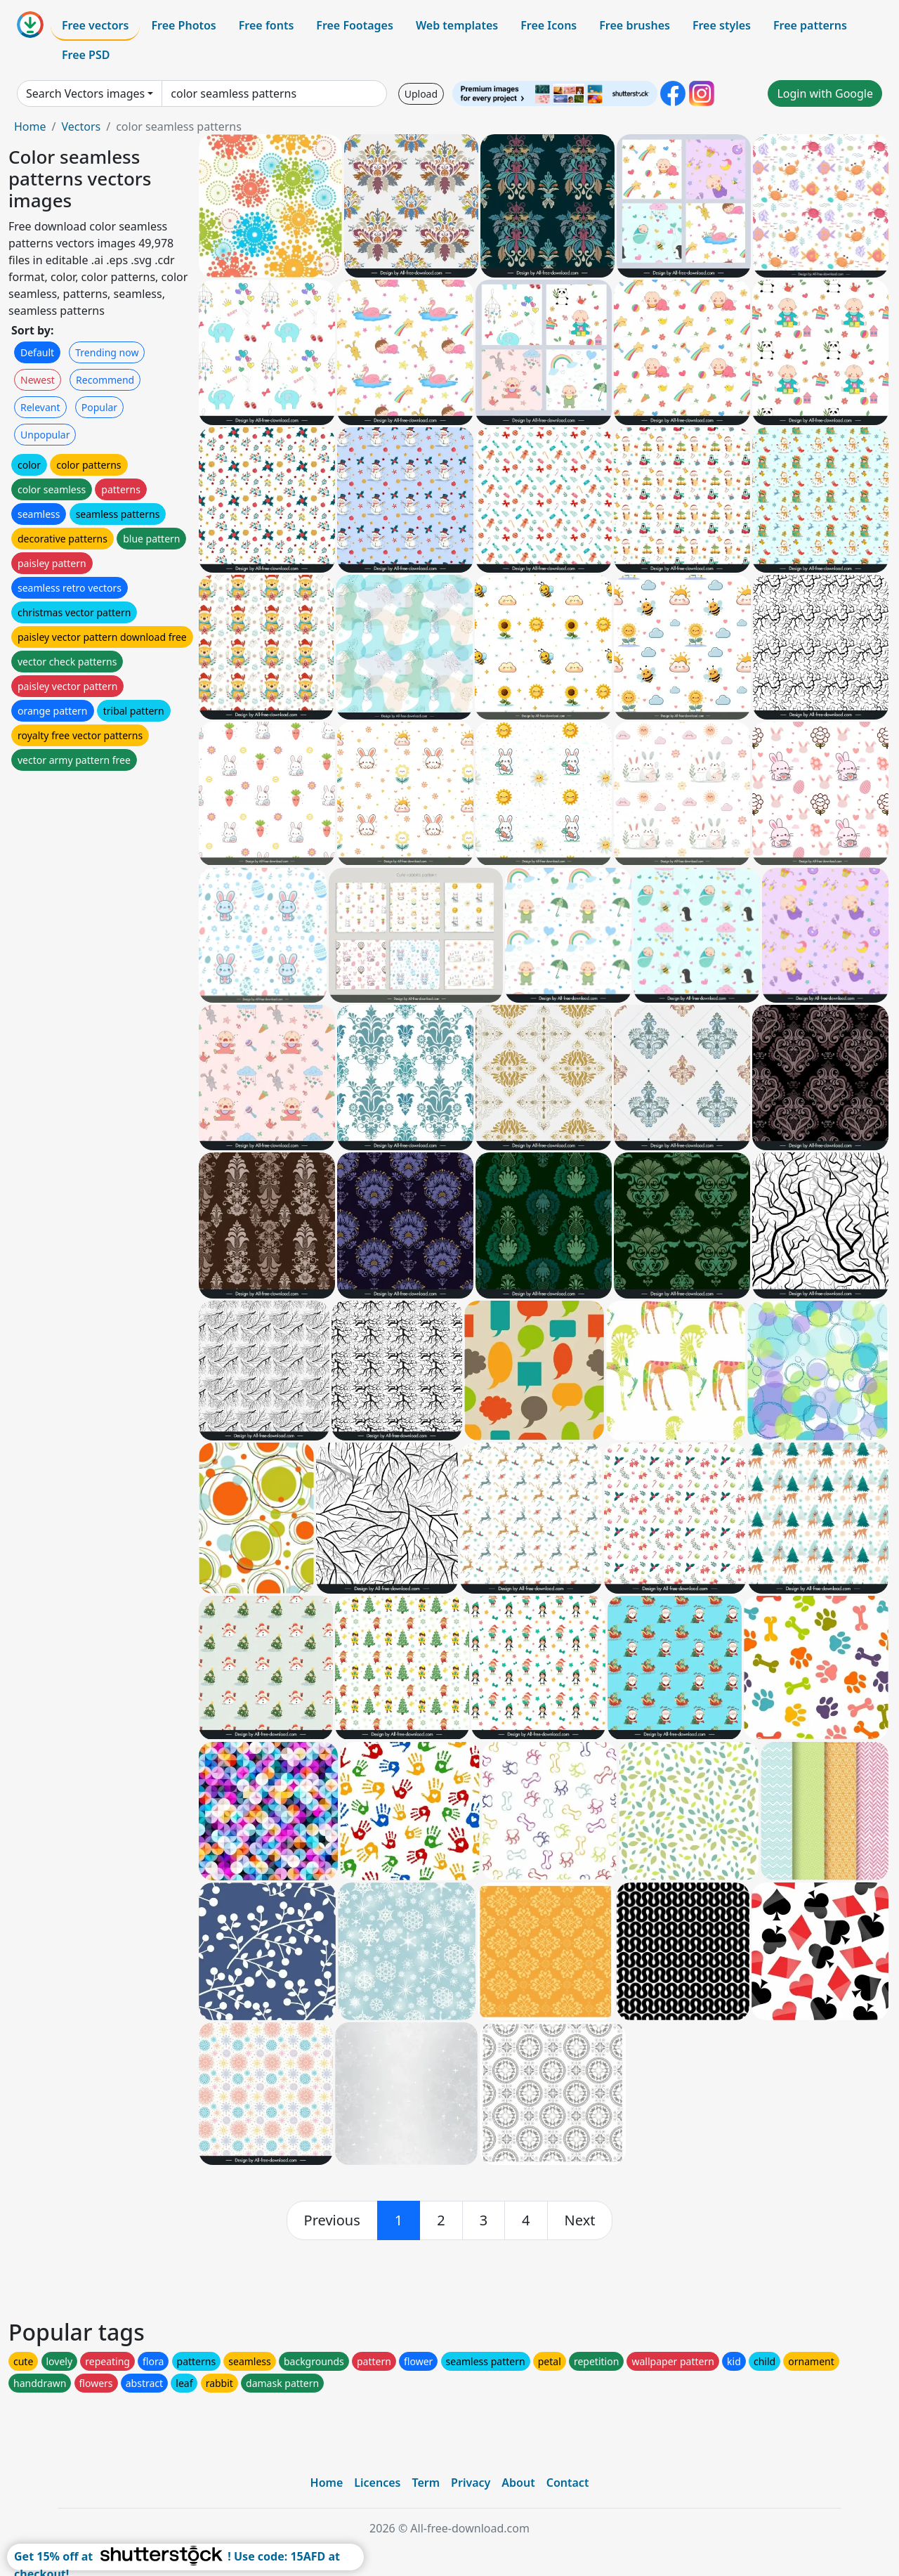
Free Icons (548, 25)
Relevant (40, 407)
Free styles (722, 25)
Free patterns (810, 25)
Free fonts (266, 25)
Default (37, 352)
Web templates (457, 25)
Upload (421, 93)
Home (30, 126)
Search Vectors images (85, 93)
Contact (567, 2482)
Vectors (80, 126)
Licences (377, 2482)
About (517, 2482)
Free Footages (354, 25)
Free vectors (95, 25)
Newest (37, 379)
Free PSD (86, 55)
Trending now (106, 352)
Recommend (105, 379)
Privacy (470, 2482)
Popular (99, 407)
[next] (580, 2220)
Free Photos (183, 25)
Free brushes (634, 25)
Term (426, 2482)
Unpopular (45, 434)
